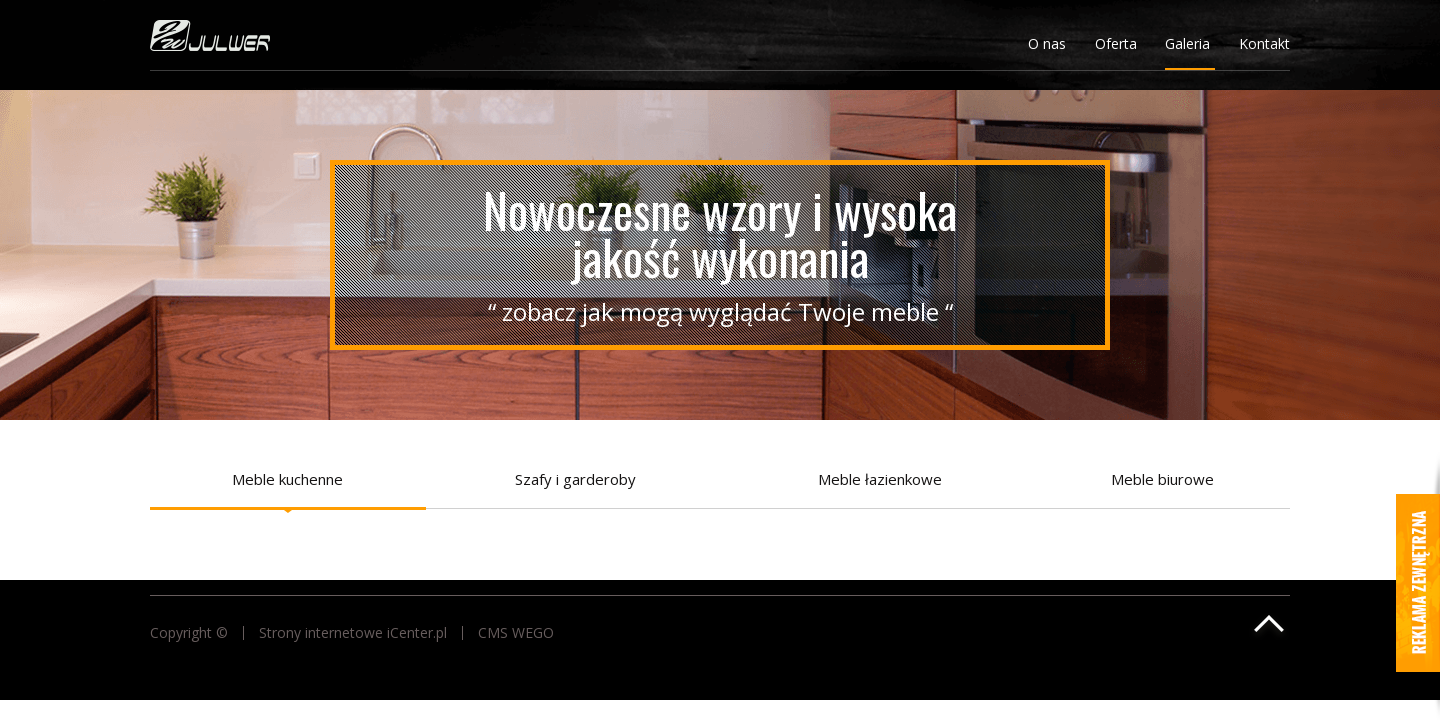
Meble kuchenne (287, 479)
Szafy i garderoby (575, 479)
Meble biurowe (1162, 479)
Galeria (1187, 43)
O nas (1047, 43)
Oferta (1116, 43)
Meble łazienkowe (880, 479)
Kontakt (1264, 43)
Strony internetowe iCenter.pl (353, 633)
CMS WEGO (516, 633)
